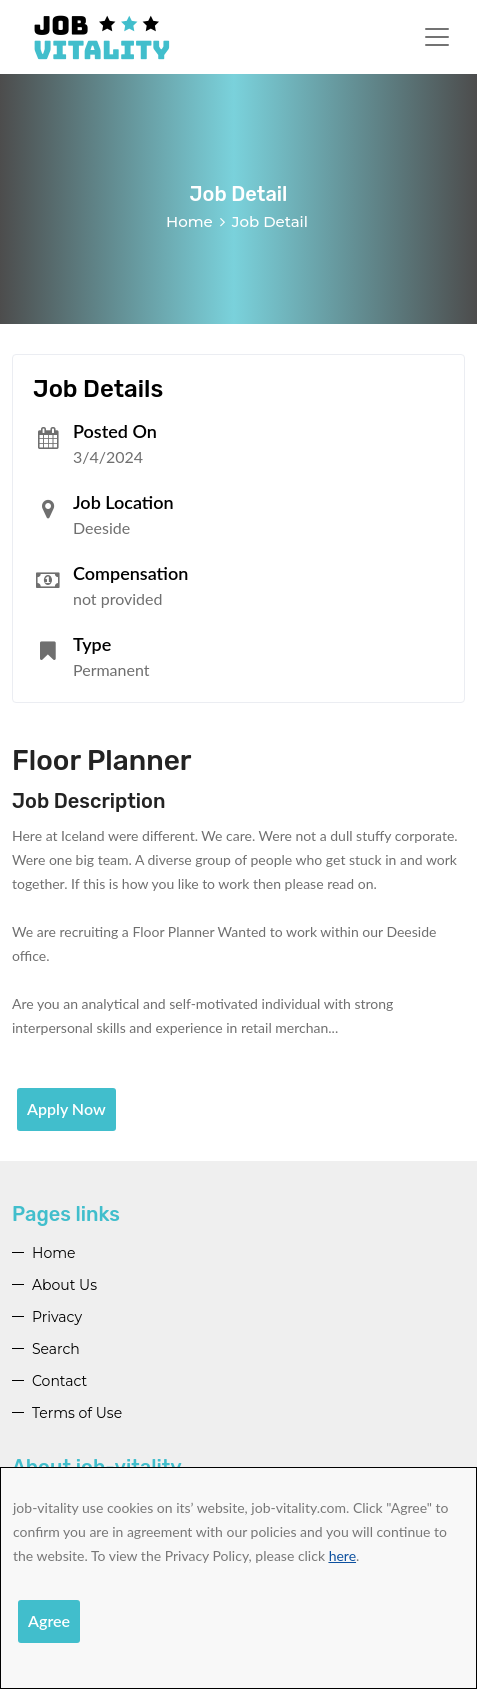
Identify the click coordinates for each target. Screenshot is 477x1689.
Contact (59, 1381)
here (342, 1555)
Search (56, 1349)
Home (189, 221)
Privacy (57, 1317)
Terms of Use (77, 1413)
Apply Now (66, 1108)
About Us (64, 1285)
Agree (49, 1620)
